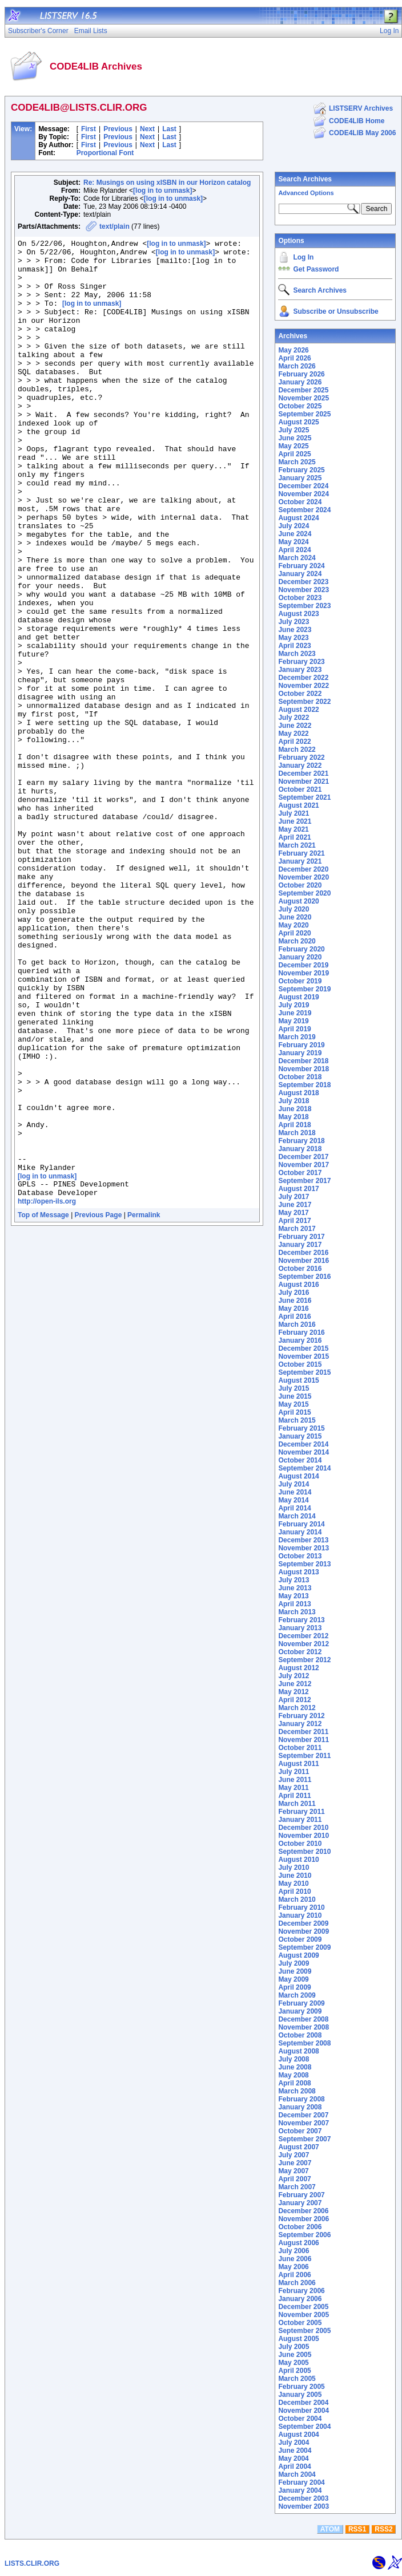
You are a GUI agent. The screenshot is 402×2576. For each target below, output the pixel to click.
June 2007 (294, 2163)
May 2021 (293, 829)
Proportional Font (105, 153)
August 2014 (298, 1476)
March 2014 (296, 1516)
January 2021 (299, 861)
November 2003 (303, 2506)
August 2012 (298, 1668)
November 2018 (303, 1069)
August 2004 (298, 2435)
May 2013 (293, 1596)
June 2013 (294, 1588)
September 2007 (304, 2139)
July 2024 (293, 526)
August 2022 (298, 710)
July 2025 (293, 430)
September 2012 (304, 1660)
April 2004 (294, 2466)
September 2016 (304, 1277)
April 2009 (294, 1987)
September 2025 (304, 414)
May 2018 (293, 1117)
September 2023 (304, 606)
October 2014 (299, 1460)
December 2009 (303, 1923)
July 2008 (293, 2059)
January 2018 (299, 1149)
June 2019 (294, 1013)
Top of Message (43, 1405)
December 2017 (303, 1157)
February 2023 (301, 662)
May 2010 (293, 1884)
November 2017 (303, 1165)
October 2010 (299, 1844)
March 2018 (296, 1133)
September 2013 (304, 1564)
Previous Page (98, 1405)
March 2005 (296, 2379)
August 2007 (298, 2147)
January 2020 (299, 957)
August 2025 (298, 422)
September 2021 (304, 797)
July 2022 (293, 718)
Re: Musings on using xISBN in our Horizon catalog (167, 183)
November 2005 (303, 2315)
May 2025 (293, 446)
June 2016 (294, 1301)
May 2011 (293, 1788)
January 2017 (299, 1245)
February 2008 (301, 2099)
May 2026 (293, 350)
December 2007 (303, 2115)
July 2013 (293, 1580)
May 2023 (293, 638)
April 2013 (294, 1604)
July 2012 (293, 1676)
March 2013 (296, 1612)
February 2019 (301, 1045)
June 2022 (294, 726)
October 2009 (299, 1939)
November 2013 (303, 1548)
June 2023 (294, 630)
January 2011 (299, 1820)
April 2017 (294, 1221)
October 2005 (299, 2323)
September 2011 (304, 1756)
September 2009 (304, 1947)
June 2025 (294, 438)
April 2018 (294, 1125)
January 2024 (299, 574)
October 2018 (299, 1077)
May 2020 (293, 925)
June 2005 (294, 2355)
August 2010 (298, 1860)
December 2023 (303, 582)
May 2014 (293, 1500)
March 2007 (296, 2187)
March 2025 (296, 462)
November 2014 (303, 1452)
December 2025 (303, 390)
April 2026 (294, 358)
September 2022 (304, 702)
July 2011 (293, 1772)
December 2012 (303, 1636)
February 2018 (301, 1141)
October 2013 (299, 1556)
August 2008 (298, 2051)
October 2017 (299, 1173)
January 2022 (299, 765)
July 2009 (293, 1963)
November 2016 (303, 1261)
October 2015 (299, 1364)
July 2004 (293, 2443)
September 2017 (304, 1181)
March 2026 (296, 366)
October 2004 (299, 2419)
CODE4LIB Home (356, 121)
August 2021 (298, 805)
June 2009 (294, 1971)
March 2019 (296, 1037)
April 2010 (294, 1891)
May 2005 (293, 2363)
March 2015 (296, 1420)
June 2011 (294, 1780)
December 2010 (303, 1828)
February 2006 (301, 2291)
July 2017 (293, 1197)
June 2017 (294, 1205)
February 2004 (301, 2482)
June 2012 (294, 1684)
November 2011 (303, 1740)
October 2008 (299, 2035)
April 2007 (294, 2179)
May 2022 (293, 734)
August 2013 (298, 1572)
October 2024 (299, 502)
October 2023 (299, 598)
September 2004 (304, 2427)
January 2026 (299, 382)
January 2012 (299, 1724)
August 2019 (298, 997)
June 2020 (294, 917)
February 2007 (301, 2195)
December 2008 (303, 2019)
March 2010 (296, 1899)
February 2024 (301, 566)
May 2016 (293, 1309)
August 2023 (298, 614)
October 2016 (299, 1269)
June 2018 (294, 1109)
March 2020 (296, 941)
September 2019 (304, 989)
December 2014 (303, 1444)
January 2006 (299, 2299)
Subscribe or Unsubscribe (335, 311)
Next (147, 129)
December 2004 (303, 2403)
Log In (303, 257)
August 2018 (298, 1093)
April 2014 (294, 1508)
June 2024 (294, 534)
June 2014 (294, 1492)
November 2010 (303, 1836)
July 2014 (293, 1484)
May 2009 (293, 1979)
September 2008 (304, 2043)
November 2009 (303, 1931)
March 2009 (296, 1995)
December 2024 (303, 486)
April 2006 (294, 2275)
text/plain (114, 226)
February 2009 (301, 2003)
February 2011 (301, 1812)
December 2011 (303, 1732)
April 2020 (294, 933)
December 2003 (303, 2498)
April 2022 (294, 742)
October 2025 (299, 406)
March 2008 (296, 2091)
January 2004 (299, 2490)
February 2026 (301, 374)
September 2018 (304, 1085)
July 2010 (293, 1868)
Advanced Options (305, 192)
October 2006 (299, 2227)
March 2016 (296, 1324)
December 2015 (303, 1348)
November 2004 (303, 2411)
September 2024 (304, 510)
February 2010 (301, 1907)
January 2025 (299, 478)
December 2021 (303, 773)
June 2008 (294, 2067)
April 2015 (294, 1412)
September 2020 (304, 893)
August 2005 (298, 2339)
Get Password (316, 269)
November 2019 (303, 973)
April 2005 (294, 2371)
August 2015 (298, 1380)
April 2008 (294, 2083)
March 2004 (296, 2474)
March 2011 (296, 1804)
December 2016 (303, 1253)
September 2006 (304, 2235)
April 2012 (294, 1700)
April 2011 (294, 1796)
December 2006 (303, 2211)
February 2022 (301, 758)
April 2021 (294, 837)
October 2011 (299, 1748)
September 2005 (304, 2331)
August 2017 (298, 1189)
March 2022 (296, 750)
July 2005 (293, 2347)
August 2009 (298, 1955)
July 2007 (293, 2155)
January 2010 (299, 1915)
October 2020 (299, 885)
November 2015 (303, 1356)
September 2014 (304, 1468)
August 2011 (298, 1764)
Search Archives (305, 179)
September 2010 (304, 1852)
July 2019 (293, 1005)
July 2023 (293, 622)
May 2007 (293, 2171)
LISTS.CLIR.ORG (32, 2563)
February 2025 (301, 470)
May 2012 (293, 1692)
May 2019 (293, 1021)
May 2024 (293, 542)
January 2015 (299, 1436)
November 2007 (303, 2123)
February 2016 (301, 1332)
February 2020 (301, 949)
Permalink (143, 1405)
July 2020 (293, 909)
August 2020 (298, 901)
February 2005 (301, 2387)
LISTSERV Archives (361, 108)
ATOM (330, 2529)
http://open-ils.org (47, 1391)
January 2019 (299, 1053)
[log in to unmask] (162, 191)
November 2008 (303, 2027)
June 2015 (294, 1396)
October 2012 (299, 1652)
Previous (117, 129)
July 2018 (293, 1101)
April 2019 (294, 1029)
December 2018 (303, 1061)
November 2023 (303, 590)
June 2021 (294, 821)
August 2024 (298, 518)
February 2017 (301, 1237)
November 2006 (303, 2219)
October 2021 (299, 789)
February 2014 (301, 1524)
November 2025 (303, 398)
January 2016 (299, 1340)
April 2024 (294, 550)
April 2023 (294, 646)
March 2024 (296, 558)
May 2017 (293, 1213)
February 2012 (301, 1716)
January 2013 (299, 1628)
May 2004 (293, 2458)
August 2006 (298, 2243)
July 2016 (293, 1293)
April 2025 (294, 454)
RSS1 (357, 2529)
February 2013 (301, 1620)
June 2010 (294, 1876)
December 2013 (303, 1540)
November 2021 (303, 781)
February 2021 (301, 853)
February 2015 (301, 1428)
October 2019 (299, 981)
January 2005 (299, 2395)
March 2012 (296, 1708)
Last (169, 129)
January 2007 (299, 2203)
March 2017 (296, 1229)
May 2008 (293, 2075)
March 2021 (296, 845)
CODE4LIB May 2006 (362, 133)
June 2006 (294, 2259)
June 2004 (294, 2451)
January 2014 (299, 1532)
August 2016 (298, 1285)
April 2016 (294, 1317)
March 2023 (296, 654)
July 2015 (293, 1388)
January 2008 (299, 2107)
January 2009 (299, 2011)
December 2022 (303, 678)
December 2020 (303, 869)
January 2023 (299, 670)
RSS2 (383, 2529)
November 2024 (303, 494)
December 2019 (303, 965)
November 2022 (303, 686)
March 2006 (296, 2283)
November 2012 (303, 1644)
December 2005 (303, 2307)
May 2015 (293, 1404)
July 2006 (293, 2251)
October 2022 (299, 694)
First (88, 129)
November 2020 (303, 877)
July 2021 (293, 813)
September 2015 (304, 1372)
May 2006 (293, 2267)
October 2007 (299, 2131)
